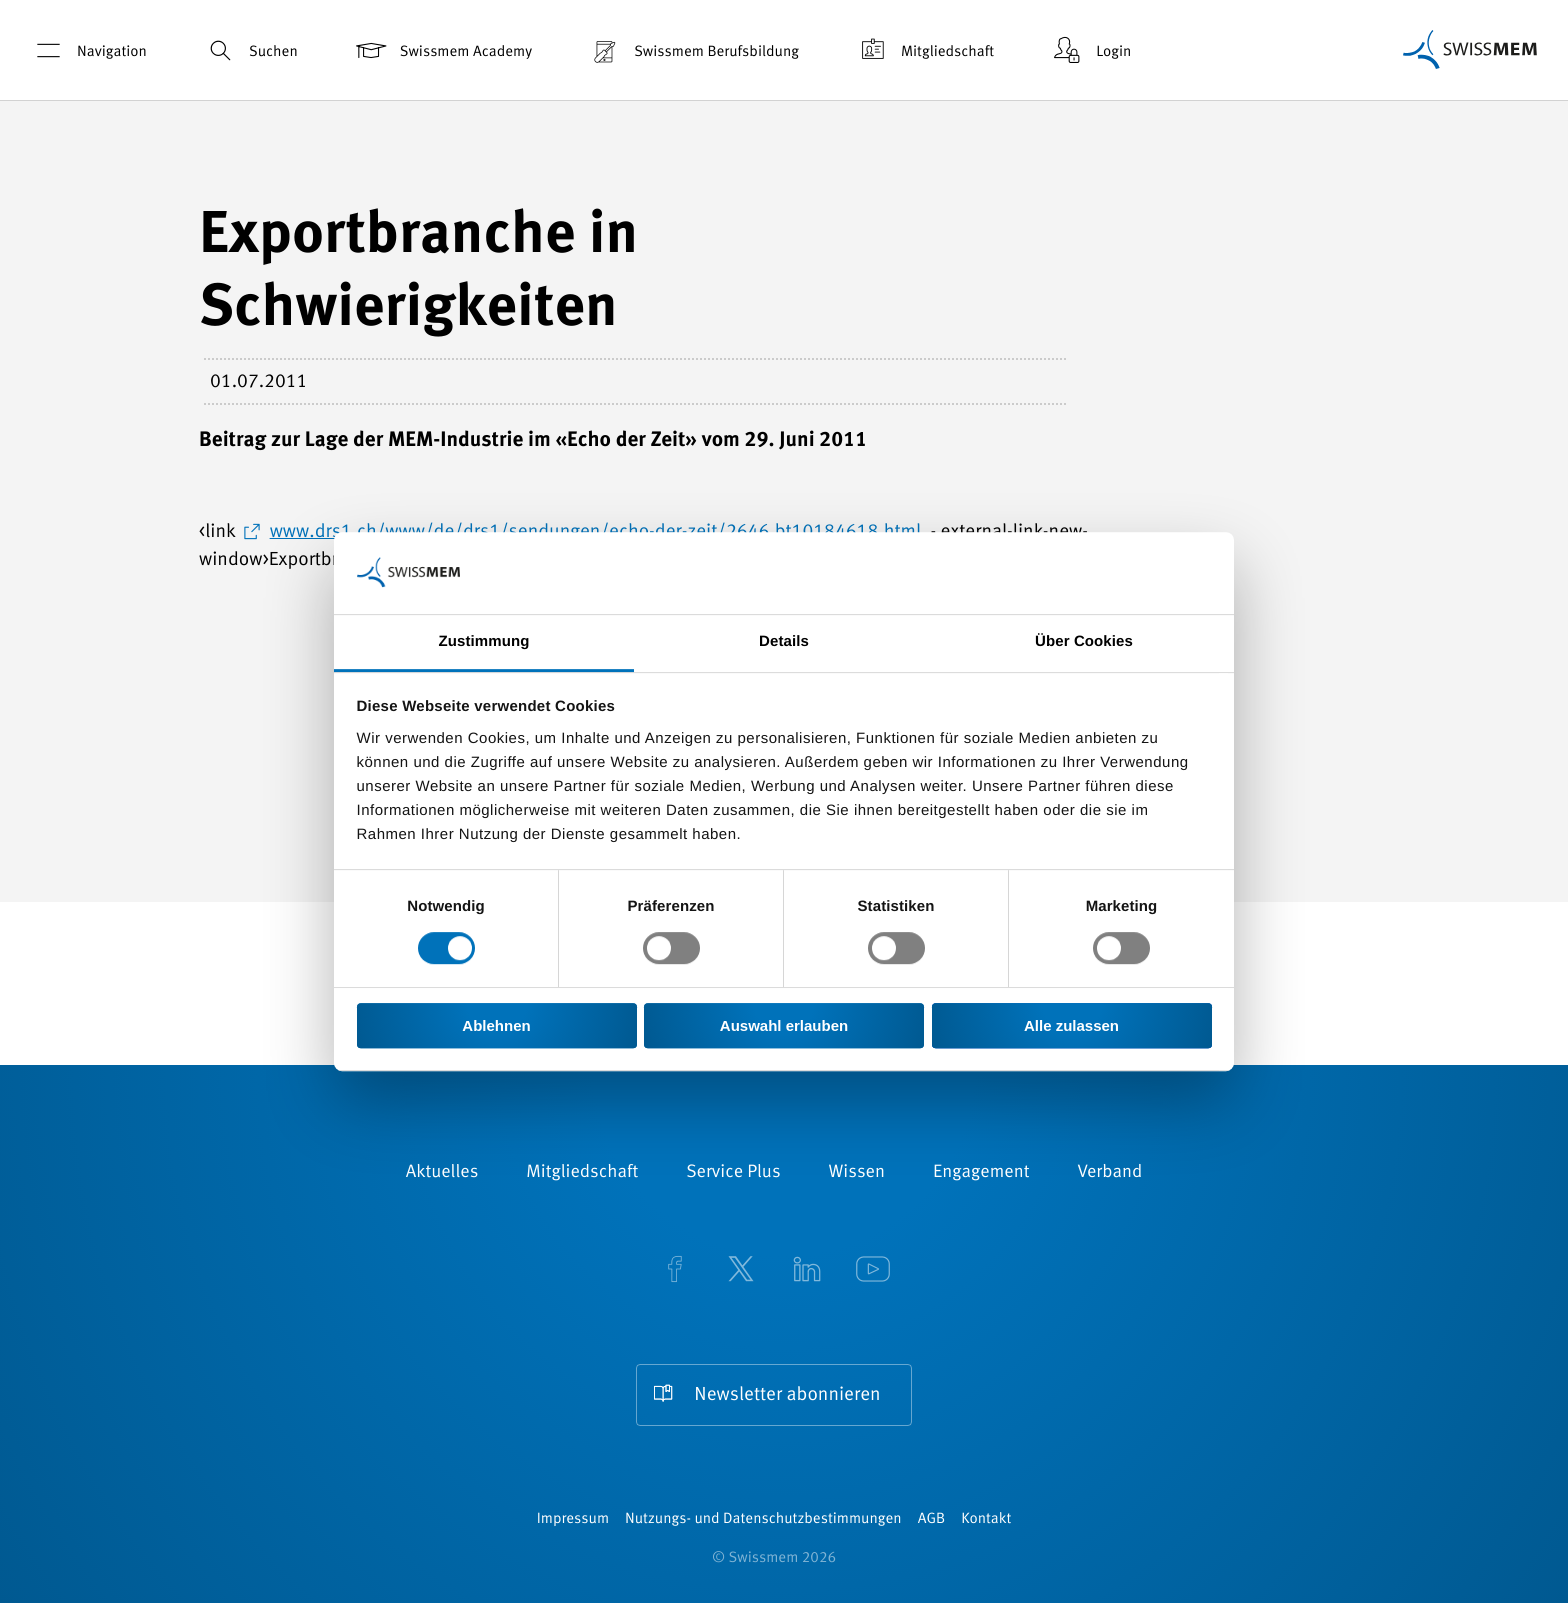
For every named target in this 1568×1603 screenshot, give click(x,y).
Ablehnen (496, 1025)
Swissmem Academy (442, 50)
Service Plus (733, 1173)
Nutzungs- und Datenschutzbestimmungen (763, 1519)
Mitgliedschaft (924, 50)
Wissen (857, 1173)
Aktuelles (442, 1173)
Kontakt (986, 1519)
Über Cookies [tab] (1084, 641)
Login (1090, 50)
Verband (1109, 1173)
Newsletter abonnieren (787, 1395)
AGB (931, 1519)
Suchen (250, 50)
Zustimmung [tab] (484, 641)
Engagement (981, 1173)
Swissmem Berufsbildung (693, 50)
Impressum (573, 1519)
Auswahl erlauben (784, 1025)
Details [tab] (784, 641)
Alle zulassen (1071, 1025)
